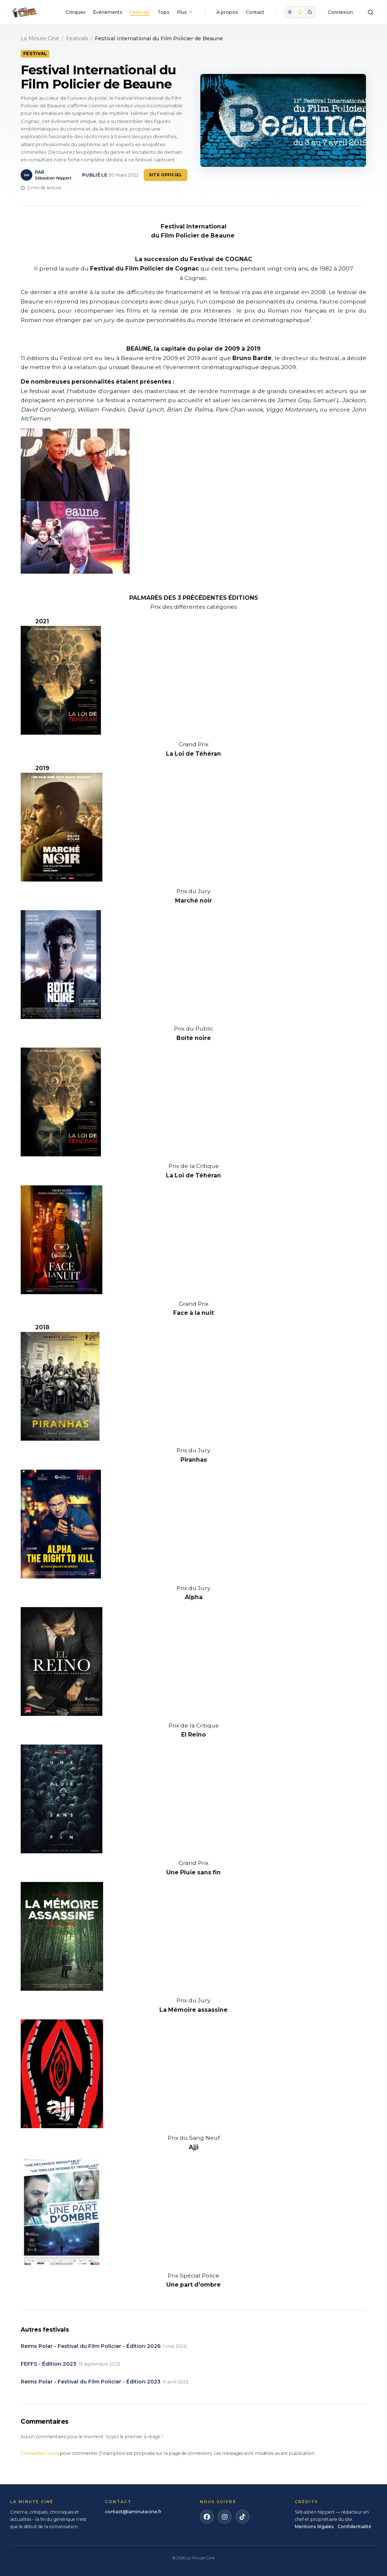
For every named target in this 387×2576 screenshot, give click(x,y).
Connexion (340, 12)
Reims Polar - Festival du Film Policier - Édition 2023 (90, 2381)
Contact (255, 12)
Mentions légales (314, 2526)
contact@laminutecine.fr (133, 2511)
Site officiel (165, 174)
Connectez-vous (40, 2453)
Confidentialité (354, 2526)
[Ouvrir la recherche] (370, 12)
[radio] (290, 12)
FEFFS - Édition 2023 (48, 2364)
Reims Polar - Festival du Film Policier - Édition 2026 (90, 2346)
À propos (227, 12)
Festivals (140, 12)
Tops (164, 12)
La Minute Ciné (40, 38)
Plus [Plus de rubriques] (185, 12)
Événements (107, 12)
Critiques (75, 12)
